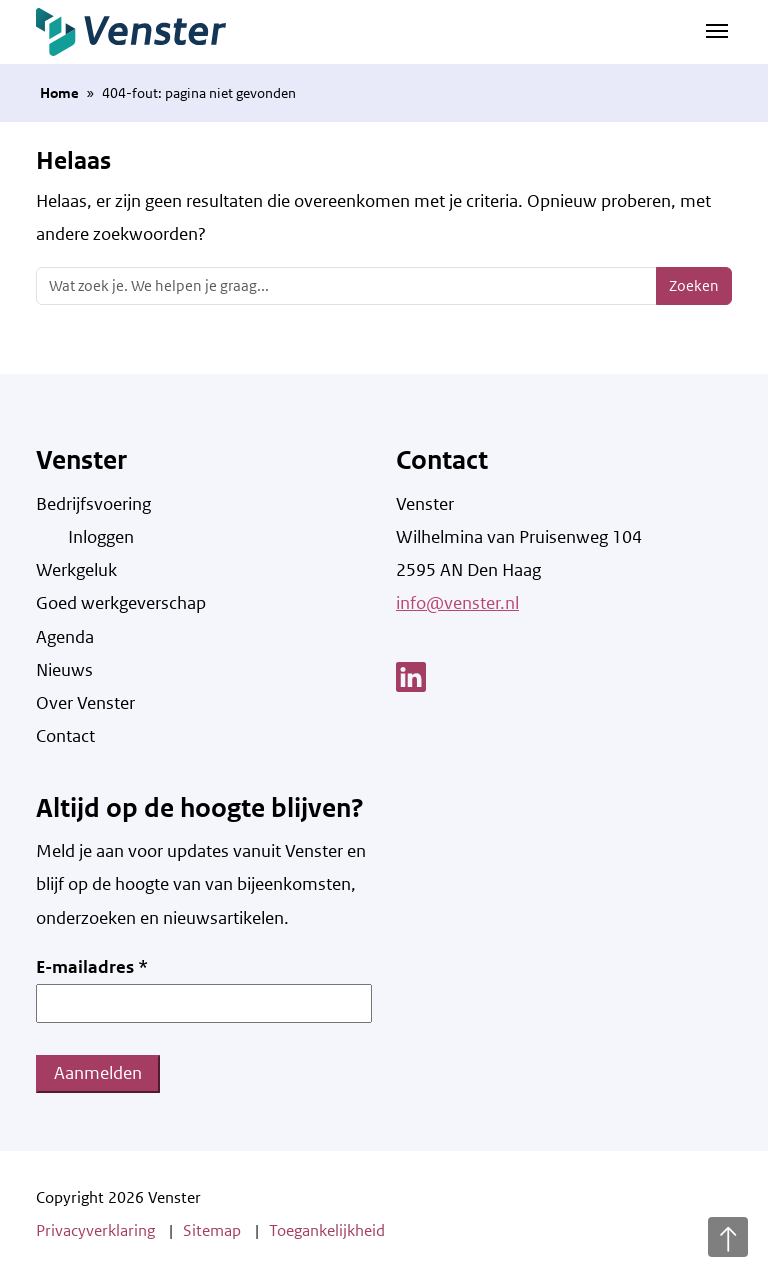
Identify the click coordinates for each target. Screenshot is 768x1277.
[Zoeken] (346, 286)
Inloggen (101, 537)
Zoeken (694, 285)
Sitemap (212, 1230)
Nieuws (64, 670)
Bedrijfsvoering (93, 504)
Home (59, 93)
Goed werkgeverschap (121, 603)
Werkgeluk (76, 570)
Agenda (65, 637)
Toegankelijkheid (327, 1230)
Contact (65, 736)
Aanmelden (98, 1073)
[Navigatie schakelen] (717, 29)
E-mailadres (92, 967)
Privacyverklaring (95, 1230)
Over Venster (85, 703)
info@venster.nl (457, 603)
